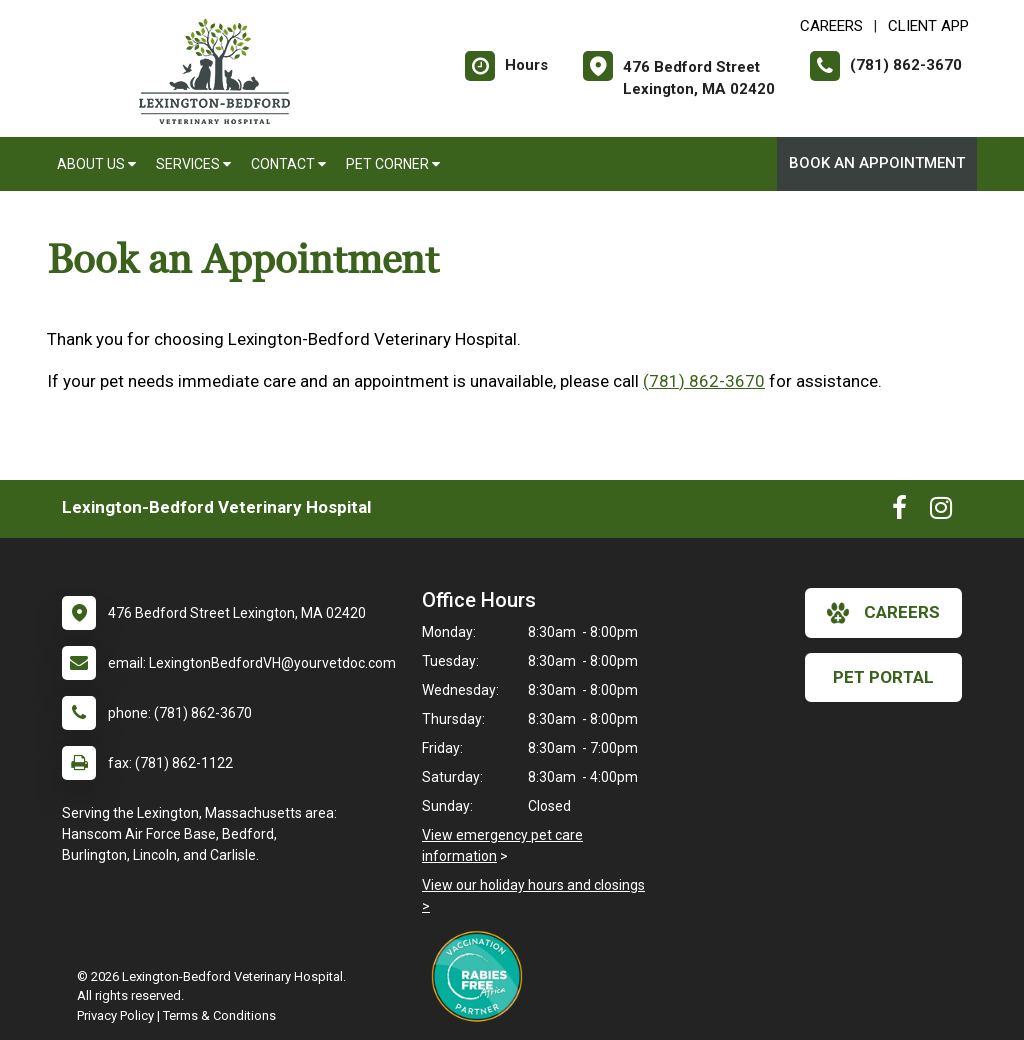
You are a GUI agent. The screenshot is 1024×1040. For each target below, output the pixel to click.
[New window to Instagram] (941, 512)
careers (883, 613)
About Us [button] (96, 164)
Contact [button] (288, 164)
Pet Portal (883, 677)
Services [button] (193, 164)
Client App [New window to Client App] (928, 26)
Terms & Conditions (219, 1015)
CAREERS (831, 26)
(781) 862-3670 (704, 381)
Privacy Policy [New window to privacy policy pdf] (115, 1015)
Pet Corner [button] (393, 164)
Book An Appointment (877, 163)
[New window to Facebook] (899, 512)
